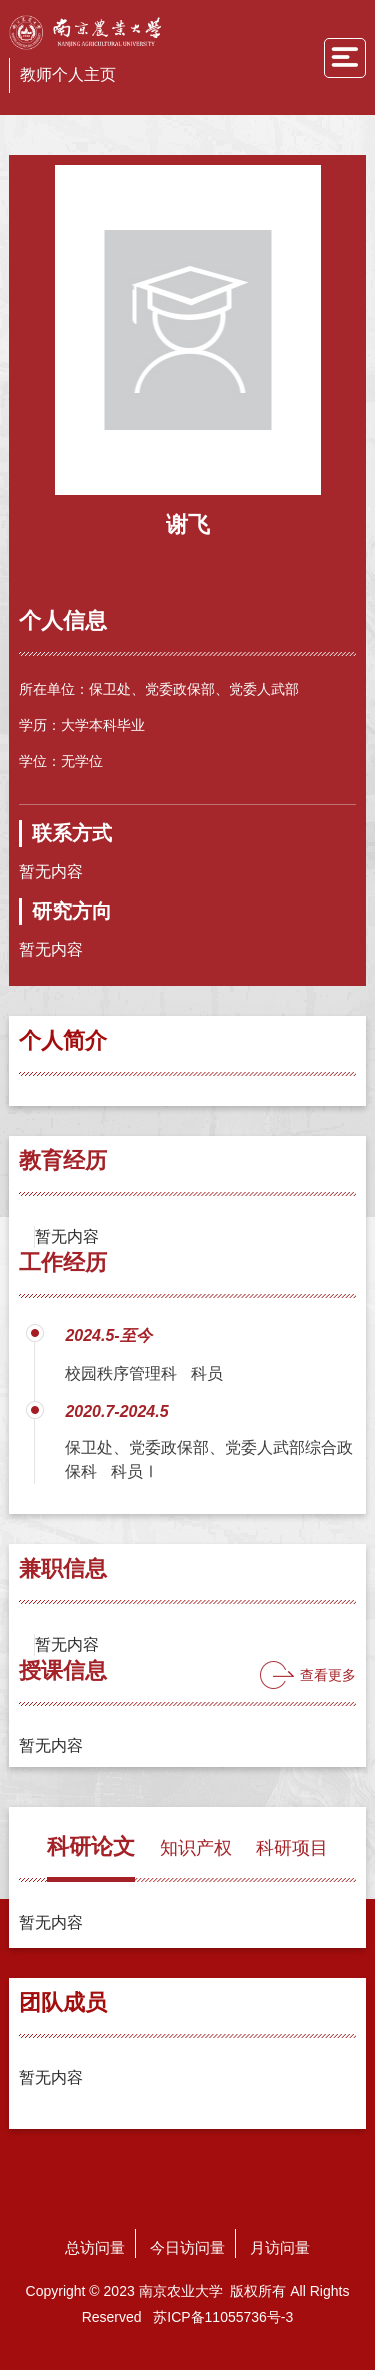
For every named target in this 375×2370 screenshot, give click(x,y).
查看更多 (328, 1675)
